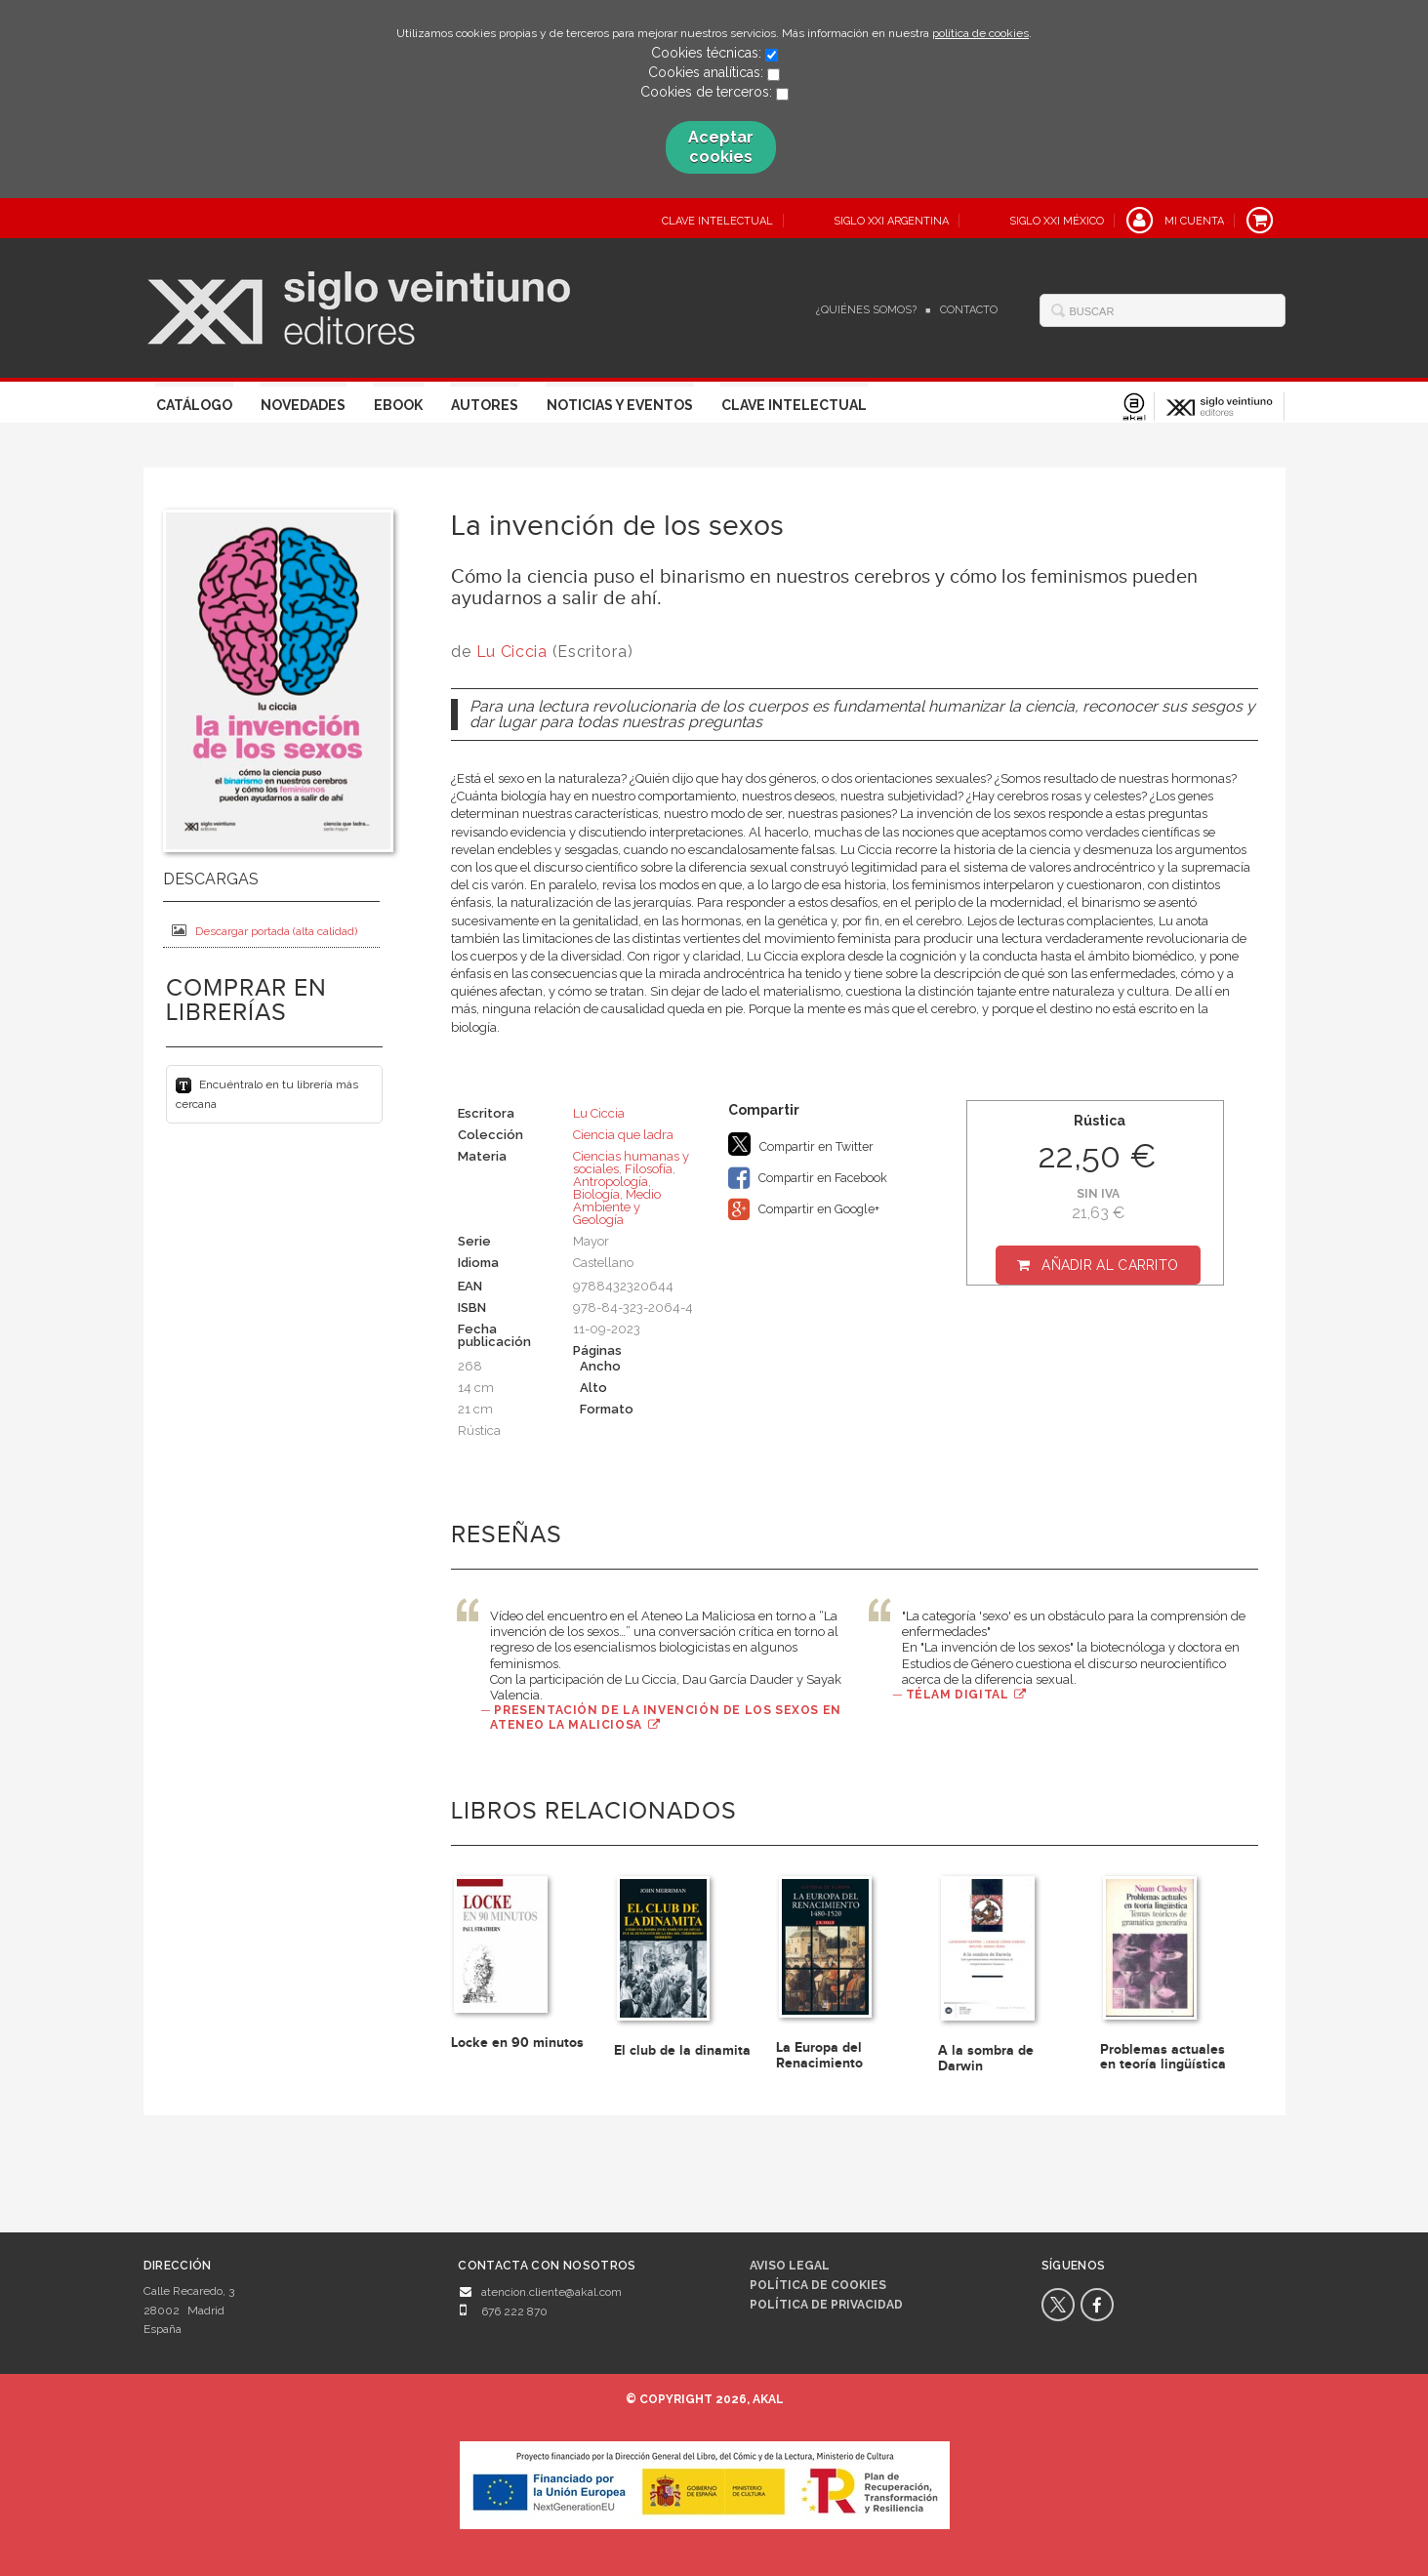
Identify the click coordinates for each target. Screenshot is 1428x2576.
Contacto (969, 310)
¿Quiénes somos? (866, 310)
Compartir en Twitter (801, 1144)
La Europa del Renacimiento (819, 2054)
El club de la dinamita (682, 2050)
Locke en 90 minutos (517, 2042)
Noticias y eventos (620, 405)
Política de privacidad (826, 2304)
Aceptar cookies (721, 147)
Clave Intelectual (794, 405)
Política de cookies (818, 2285)
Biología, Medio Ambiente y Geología (617, 1207)
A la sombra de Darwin (986, 2057)
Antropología (610, 1181)
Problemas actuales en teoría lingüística (1163, 2056)
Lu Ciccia (512, 651)
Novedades (303, 405)
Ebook (398, 405)
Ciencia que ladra (623, 1134)
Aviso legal (790, 2265)
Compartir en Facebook (807, 1178)
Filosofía (649, 1169)
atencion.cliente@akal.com (551, 2292)
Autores (484, 405)
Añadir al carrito (1109, 1265)
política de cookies (980, 33)
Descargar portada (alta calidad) (264, 930)
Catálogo (194, 405)
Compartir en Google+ (803, 1209)
